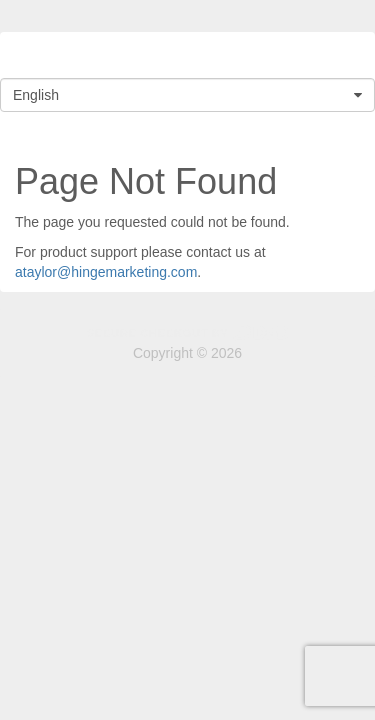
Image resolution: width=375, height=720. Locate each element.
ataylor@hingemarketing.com (106, 272)
